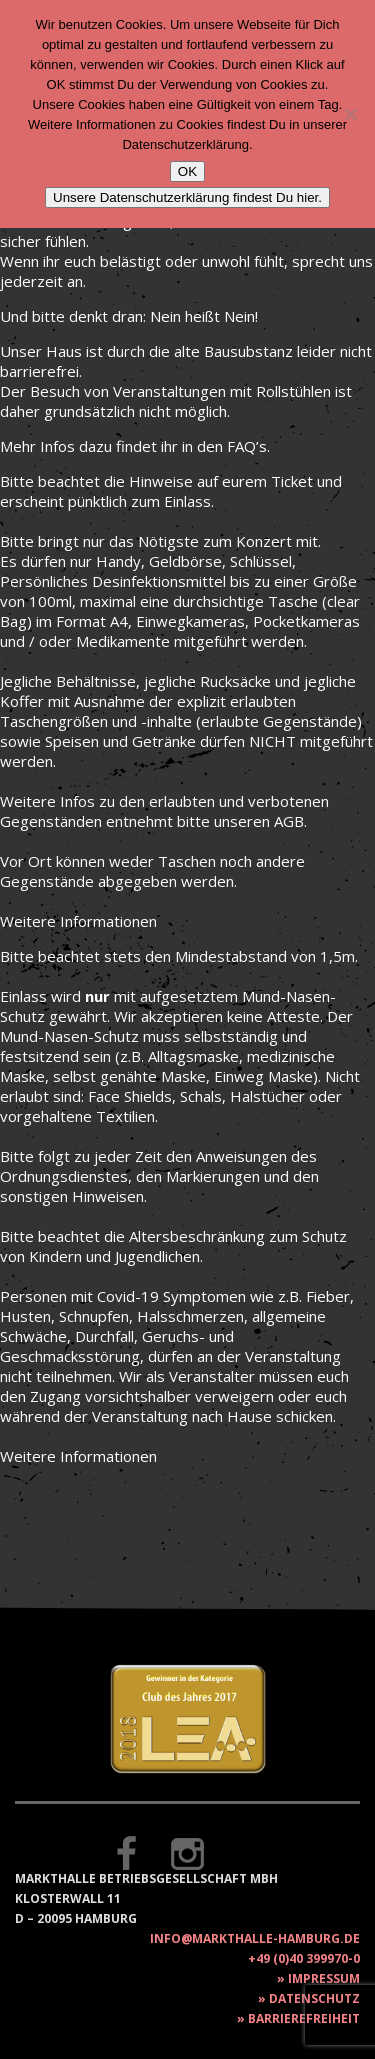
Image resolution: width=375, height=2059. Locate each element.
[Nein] (350, 114)
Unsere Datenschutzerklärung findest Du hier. (187, 197)
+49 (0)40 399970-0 (304, 1958)
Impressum (324, 1978)
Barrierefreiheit (304, 2018)
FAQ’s (247, 446)
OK (187, 171)
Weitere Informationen (78, 921)
